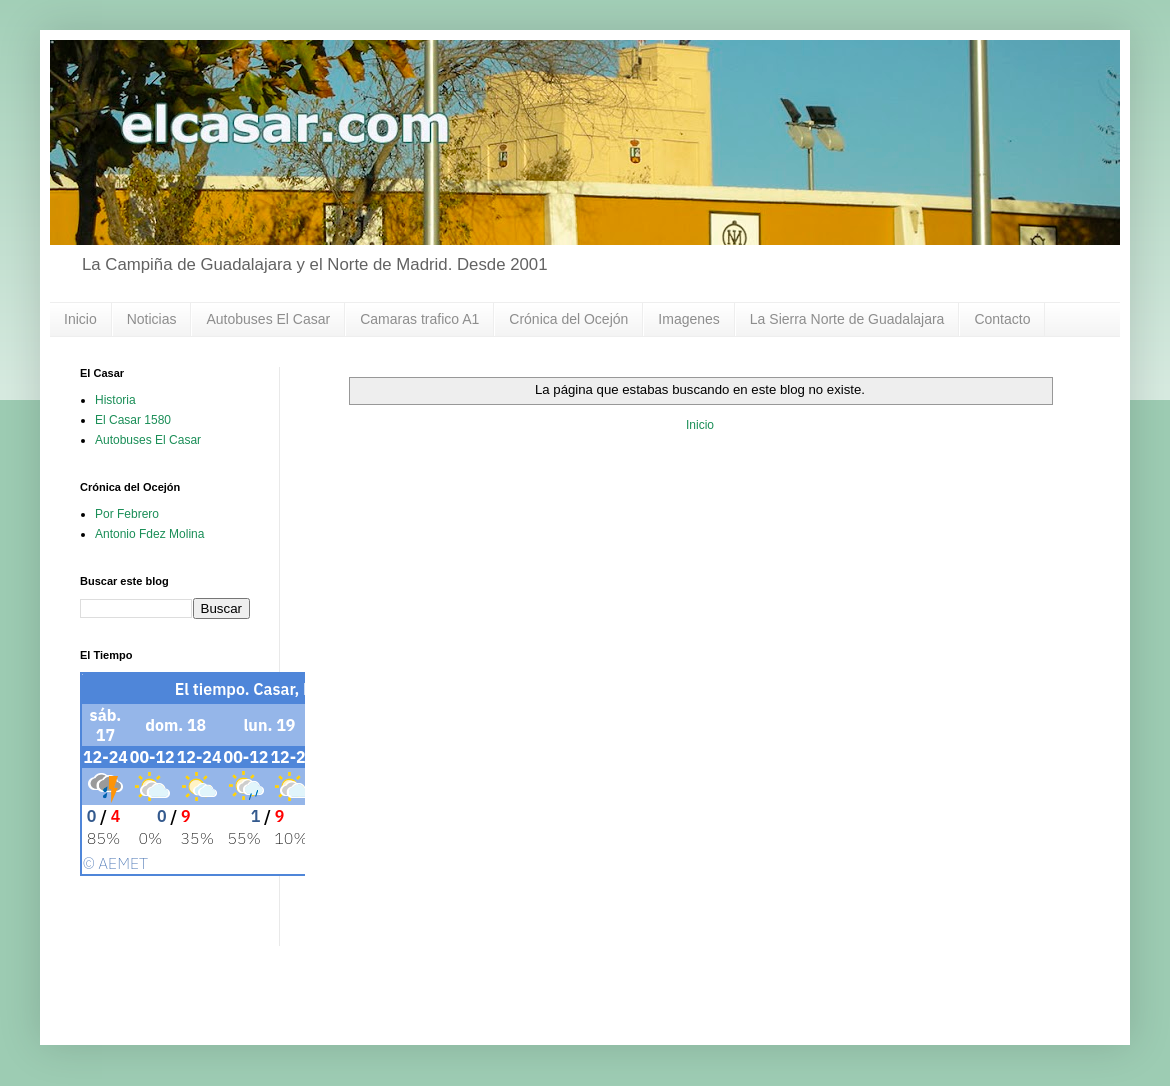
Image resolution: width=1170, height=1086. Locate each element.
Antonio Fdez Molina (149, 534)
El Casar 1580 (133, 420)
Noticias (152, 319)
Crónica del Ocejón (568, 319)
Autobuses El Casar (268, 319)
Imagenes (688, 319)
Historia (115, 400)
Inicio (80, 319)
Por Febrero (127, 514)
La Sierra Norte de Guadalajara (847, 319)
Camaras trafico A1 (419, 319)
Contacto (1002, 319)
